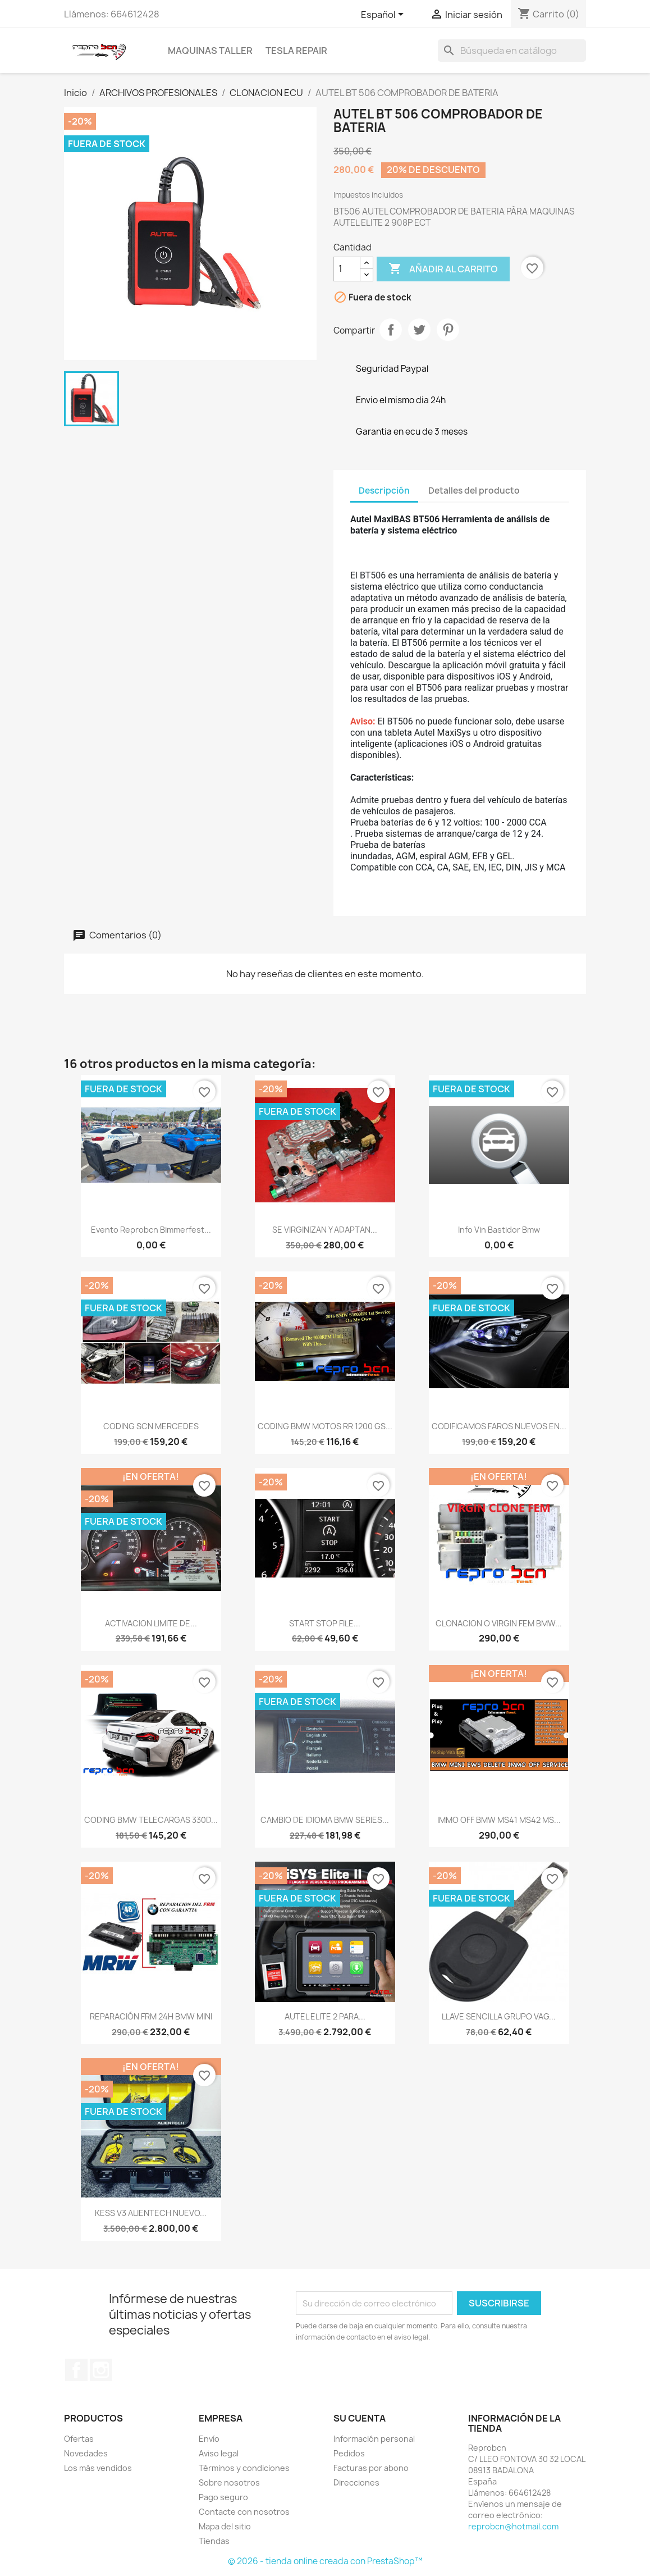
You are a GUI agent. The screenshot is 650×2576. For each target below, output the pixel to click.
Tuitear (419, 329)
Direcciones (356, 2482)
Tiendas (214, 2541)
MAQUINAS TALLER (210, 50)
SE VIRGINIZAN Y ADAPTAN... (324, 1229)
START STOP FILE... (324, 1623)
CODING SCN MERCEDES (151, 1426)
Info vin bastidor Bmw (499, 1229)
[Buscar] (512, 50)
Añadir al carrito (443, 269)
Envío (209, 2438)
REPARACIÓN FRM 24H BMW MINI (151, 2016)
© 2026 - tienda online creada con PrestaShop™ (325, 2561)
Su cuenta (359, 2418)
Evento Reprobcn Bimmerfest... (151, 1229)
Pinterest (448, 329)
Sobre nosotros (229, 2482)
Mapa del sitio (225, 2526)
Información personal (374, 2438)
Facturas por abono (371, 2468)
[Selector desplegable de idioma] (384, 15)
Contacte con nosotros (244, 2511)
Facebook (76, 2370)
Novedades (86, 2453)
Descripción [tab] (384, 490)
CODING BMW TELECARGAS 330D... (151, 1819)
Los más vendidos (98, 2468)
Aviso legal (219, 2453)
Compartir (390, 329)
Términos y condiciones (244, 2468)
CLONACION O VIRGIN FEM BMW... (499, 1623)
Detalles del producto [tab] (474, 490)
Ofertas (79, 2438)
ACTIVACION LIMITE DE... (151, 1623)
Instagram (101, 2370)
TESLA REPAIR (296, 50)
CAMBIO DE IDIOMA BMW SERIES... (324, 1819)
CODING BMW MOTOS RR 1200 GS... (325, 1426)
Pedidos (349, 2453)
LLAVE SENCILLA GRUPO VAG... (499, 2016)
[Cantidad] (346, 269)
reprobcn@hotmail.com (513, 2526)
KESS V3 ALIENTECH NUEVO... (151, 2213)
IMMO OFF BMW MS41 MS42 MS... (499, 1819)
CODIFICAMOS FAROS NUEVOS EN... (499, 1426)
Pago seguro (223, 2497)
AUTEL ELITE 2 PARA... (325, 2016)
